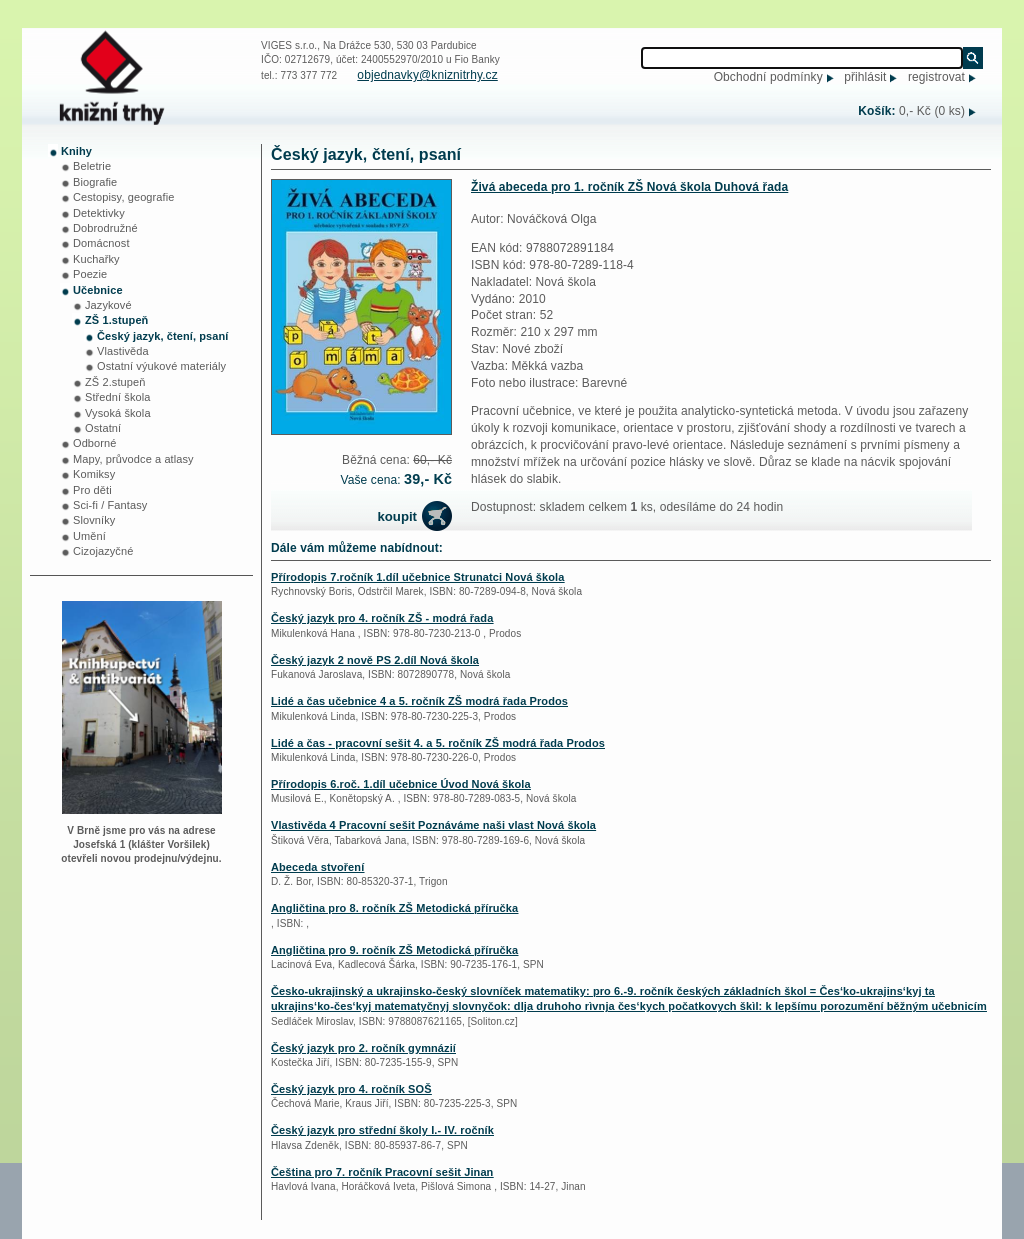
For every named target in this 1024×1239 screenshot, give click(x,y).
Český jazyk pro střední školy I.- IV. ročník (382, 1130)
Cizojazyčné (103, 551)
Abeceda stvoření (317, 867)
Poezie (90, 274)
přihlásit (865, 77)
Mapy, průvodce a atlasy (133, 459)
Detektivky (99, 213)
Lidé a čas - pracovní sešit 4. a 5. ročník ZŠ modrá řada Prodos (438, 743)
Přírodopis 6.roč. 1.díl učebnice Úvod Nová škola (401, 784)
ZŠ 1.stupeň (116, 320)
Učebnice (98, 290)
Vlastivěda (123, 351)
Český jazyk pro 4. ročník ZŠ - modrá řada (382, 618)
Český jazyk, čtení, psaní (163, 336)
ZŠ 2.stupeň (115, 382)
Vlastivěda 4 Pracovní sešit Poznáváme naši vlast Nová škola (433, 825)
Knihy (76, 151)
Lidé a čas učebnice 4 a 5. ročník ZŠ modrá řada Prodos (419, 701)
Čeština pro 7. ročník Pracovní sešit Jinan (382, 1172)
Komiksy (94, 474)
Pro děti (92, 490)
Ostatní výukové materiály (161, 366)
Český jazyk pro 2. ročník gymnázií (363, 1048)
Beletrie (92, 166)
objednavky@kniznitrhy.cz (427, 75)
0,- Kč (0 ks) (932, 111)
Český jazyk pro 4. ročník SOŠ (351, 1089)
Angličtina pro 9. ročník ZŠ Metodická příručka (394, 950)
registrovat (936, 77)
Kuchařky (96, 259)
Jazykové (108, 305)
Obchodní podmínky (768, 77)
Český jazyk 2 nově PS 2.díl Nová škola (375, 660)
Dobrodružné (105, 228)
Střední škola (118, 397)
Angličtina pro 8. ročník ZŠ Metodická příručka (394, 908)
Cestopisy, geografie (123, 197)
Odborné (95, 443)
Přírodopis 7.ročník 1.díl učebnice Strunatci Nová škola (417, 577)
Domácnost (101, 243)
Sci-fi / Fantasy (110, 505)
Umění (89, 536)
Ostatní (103, 428)
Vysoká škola (118, 413)
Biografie (95, 182)
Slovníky (94, 520)
